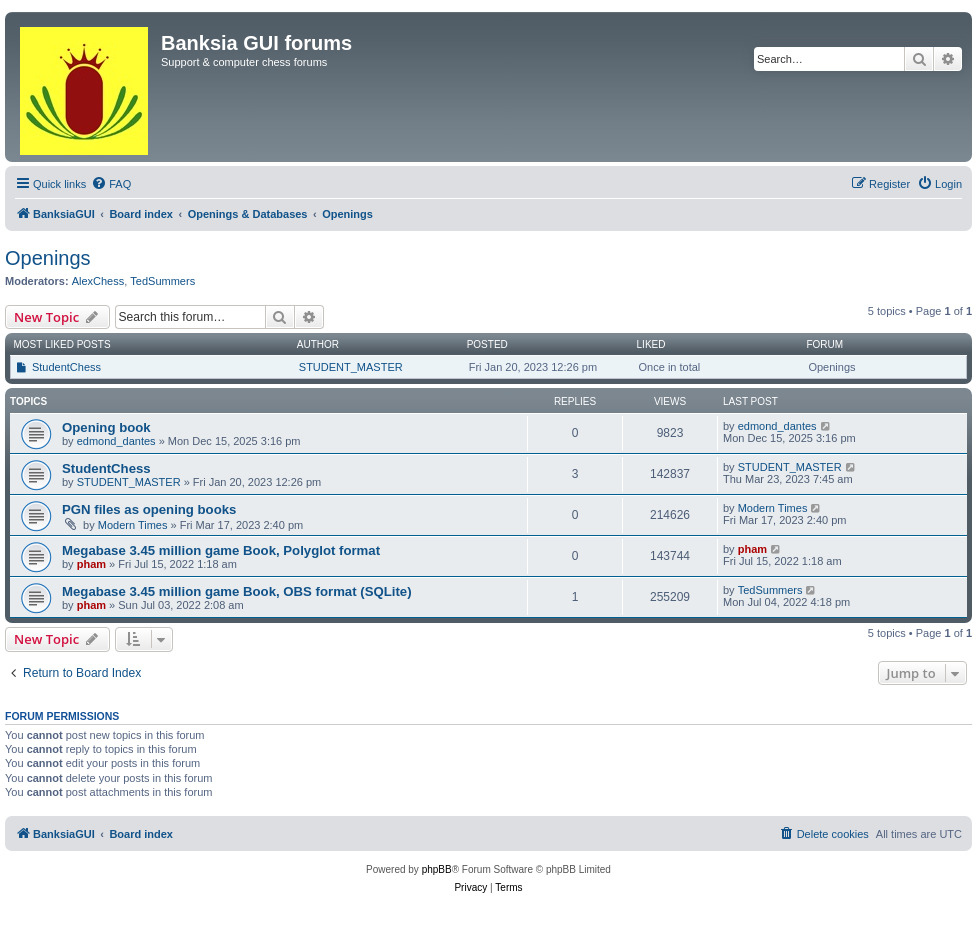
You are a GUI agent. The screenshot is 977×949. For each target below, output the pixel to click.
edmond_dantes (116, 441)
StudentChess (66, 367)
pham (91, 564)
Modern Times (133, 525)
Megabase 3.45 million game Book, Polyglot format (221, 550)
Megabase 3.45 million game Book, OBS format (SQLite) (237, 591)
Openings (48, 258)
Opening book (106, 427)
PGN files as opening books (149, 509)
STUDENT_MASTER (351, 367)
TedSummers (162, 281)
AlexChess (98, 281)
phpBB (437, 869)
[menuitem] (111, 184)
